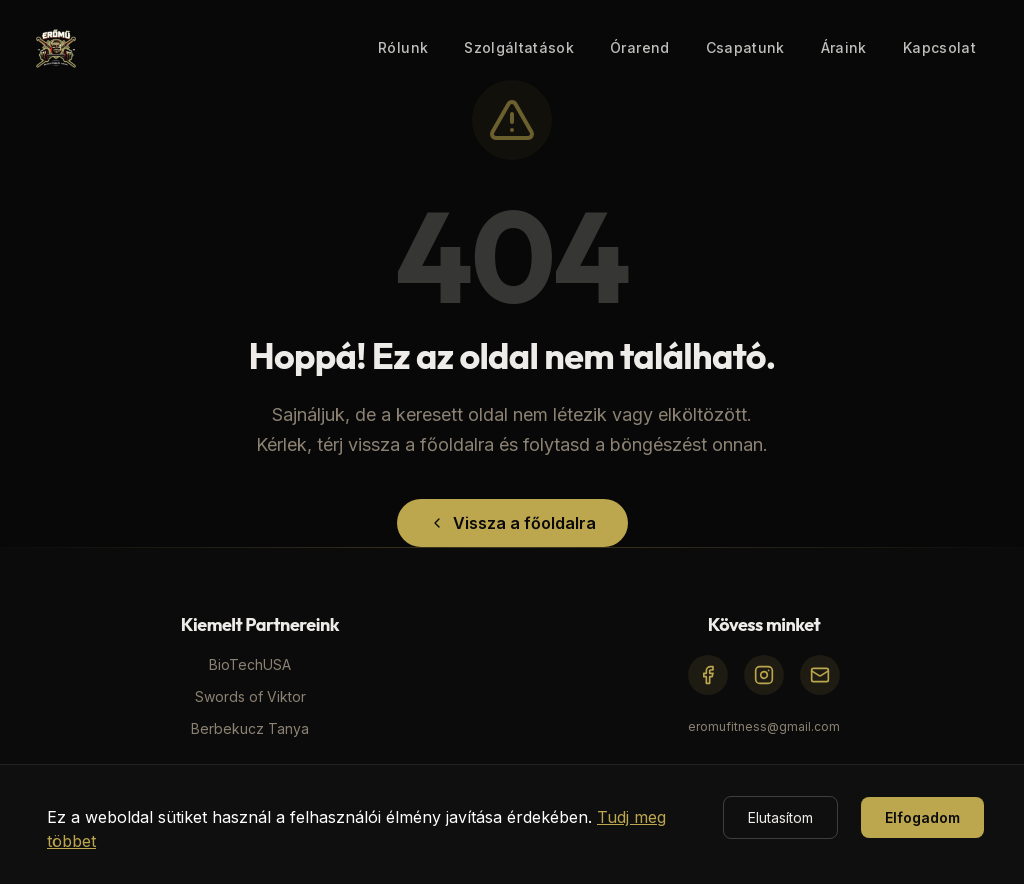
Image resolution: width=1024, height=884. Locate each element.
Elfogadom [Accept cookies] (922, 817)
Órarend (639, 47)
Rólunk (403, 47)
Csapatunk (745, 47)
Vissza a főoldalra (512, 523)
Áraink (844, 47)
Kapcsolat (939, 47)
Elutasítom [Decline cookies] (780, 817)
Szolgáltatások (519, 47)
